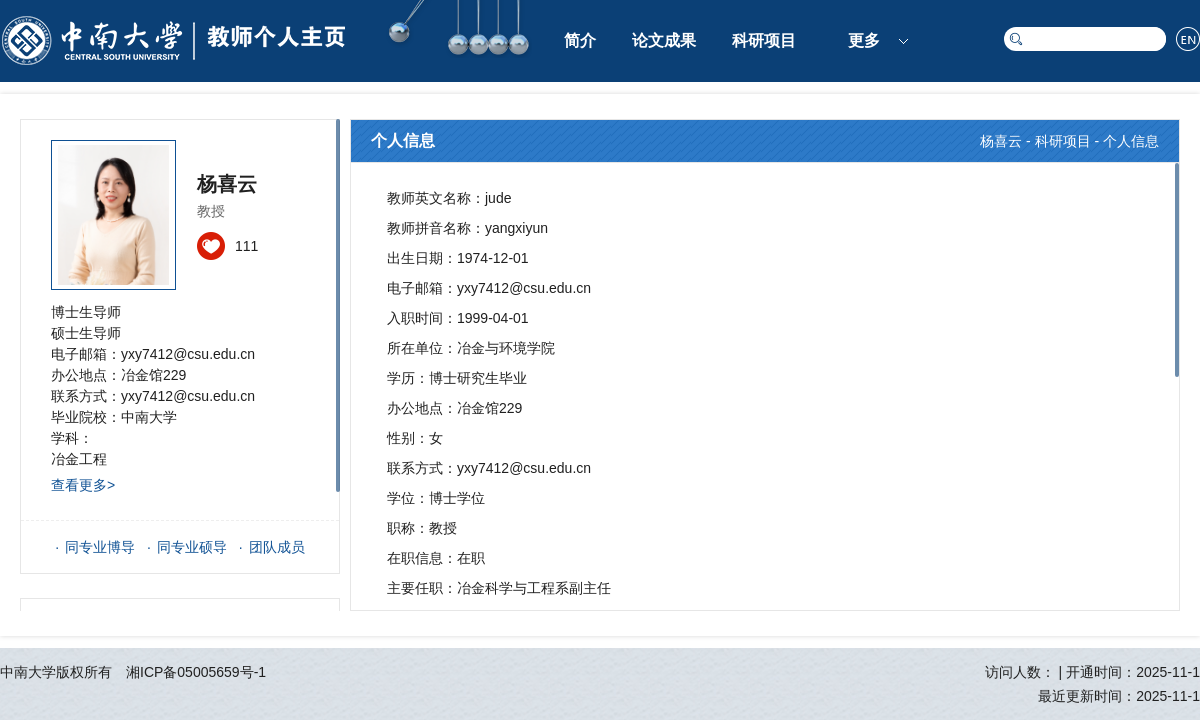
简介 (580, 40)
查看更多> (83, 485)
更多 (864, 40)
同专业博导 (100, 547)
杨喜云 (1001, 141)
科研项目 (764, 40)
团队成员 (277, 547)
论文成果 (664, 40)
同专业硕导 (192, 547)
